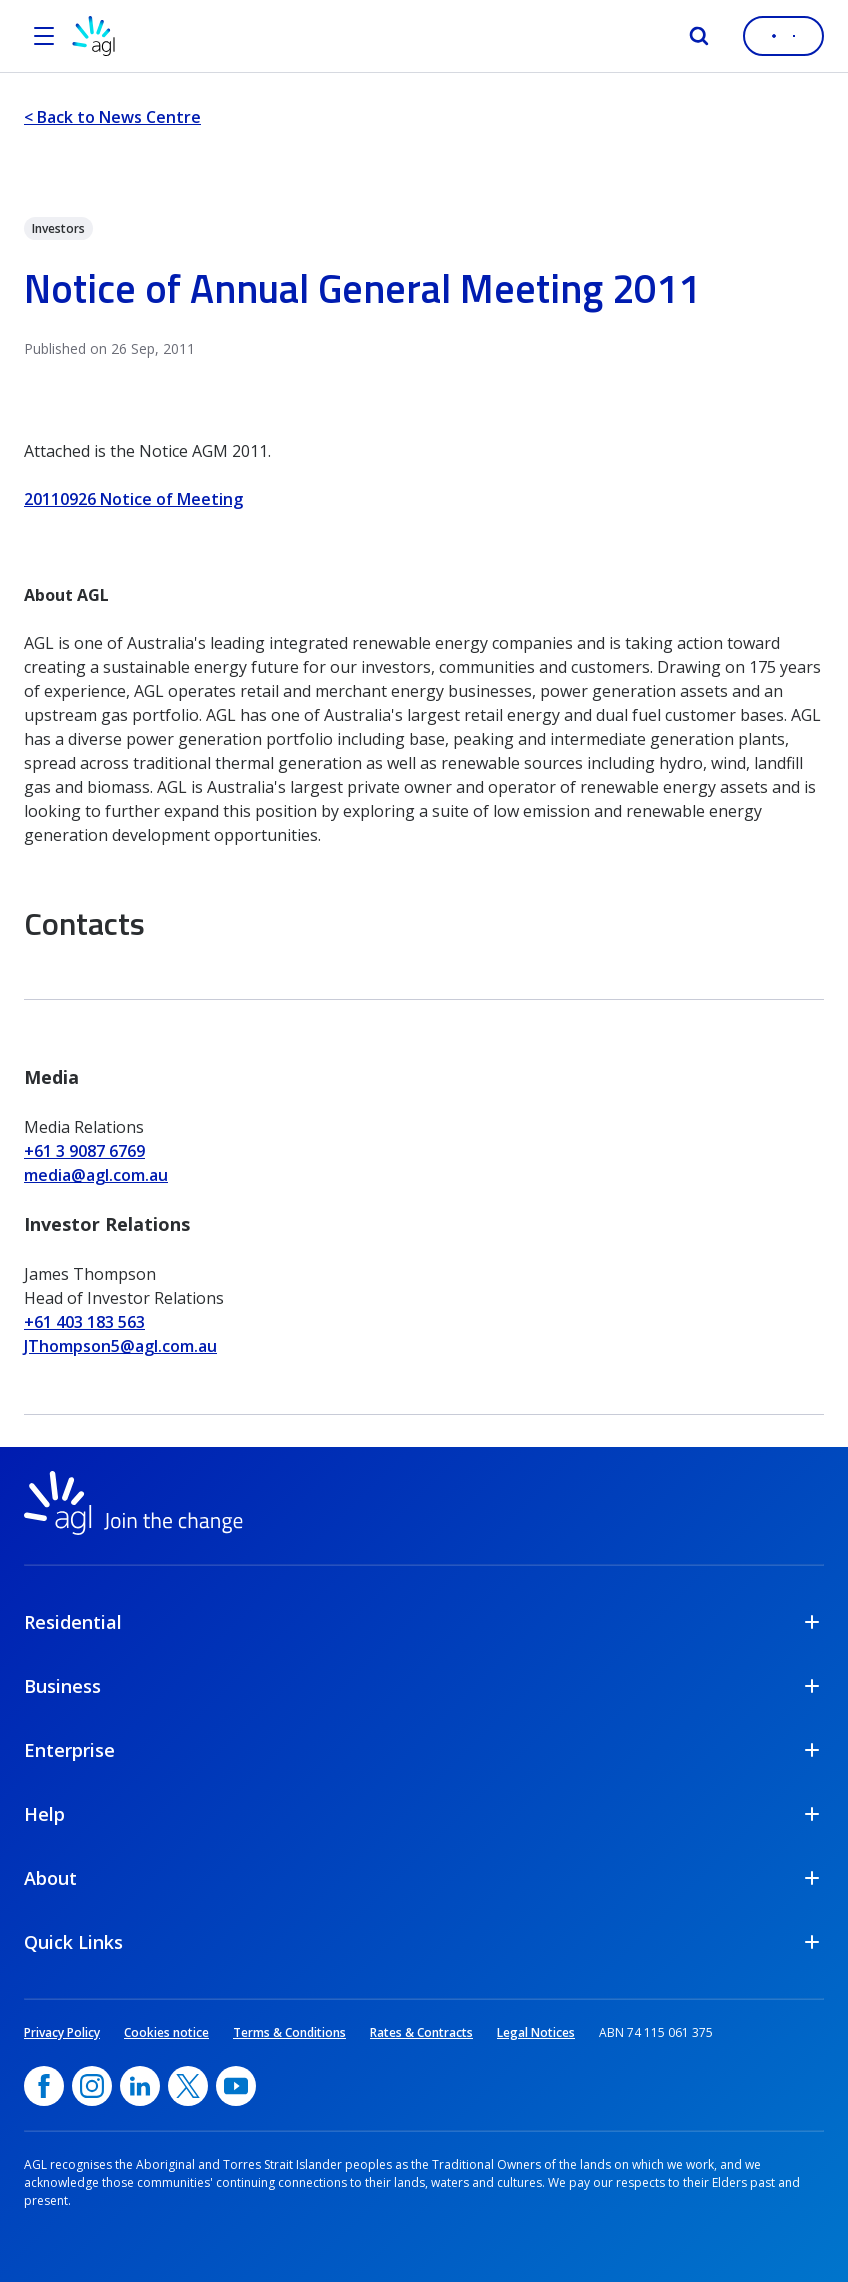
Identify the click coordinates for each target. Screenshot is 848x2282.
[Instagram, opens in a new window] (92, 2086)
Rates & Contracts (421, 2032)
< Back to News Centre (112, 117)
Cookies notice (166, 2032)
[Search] (699, 36)
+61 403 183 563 (84, 1322)
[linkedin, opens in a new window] (140, 2086)
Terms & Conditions (289, 2032)
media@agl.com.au (96, 1175)
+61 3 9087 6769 (84, 1151)
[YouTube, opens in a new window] (236, 2086)
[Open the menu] (44, 36)
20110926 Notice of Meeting (133, 499)
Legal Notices (536, 2032)
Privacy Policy (62, 2032)
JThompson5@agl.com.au (120, 1346)
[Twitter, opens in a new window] (188, 2086)
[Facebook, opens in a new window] (44, 2086)
